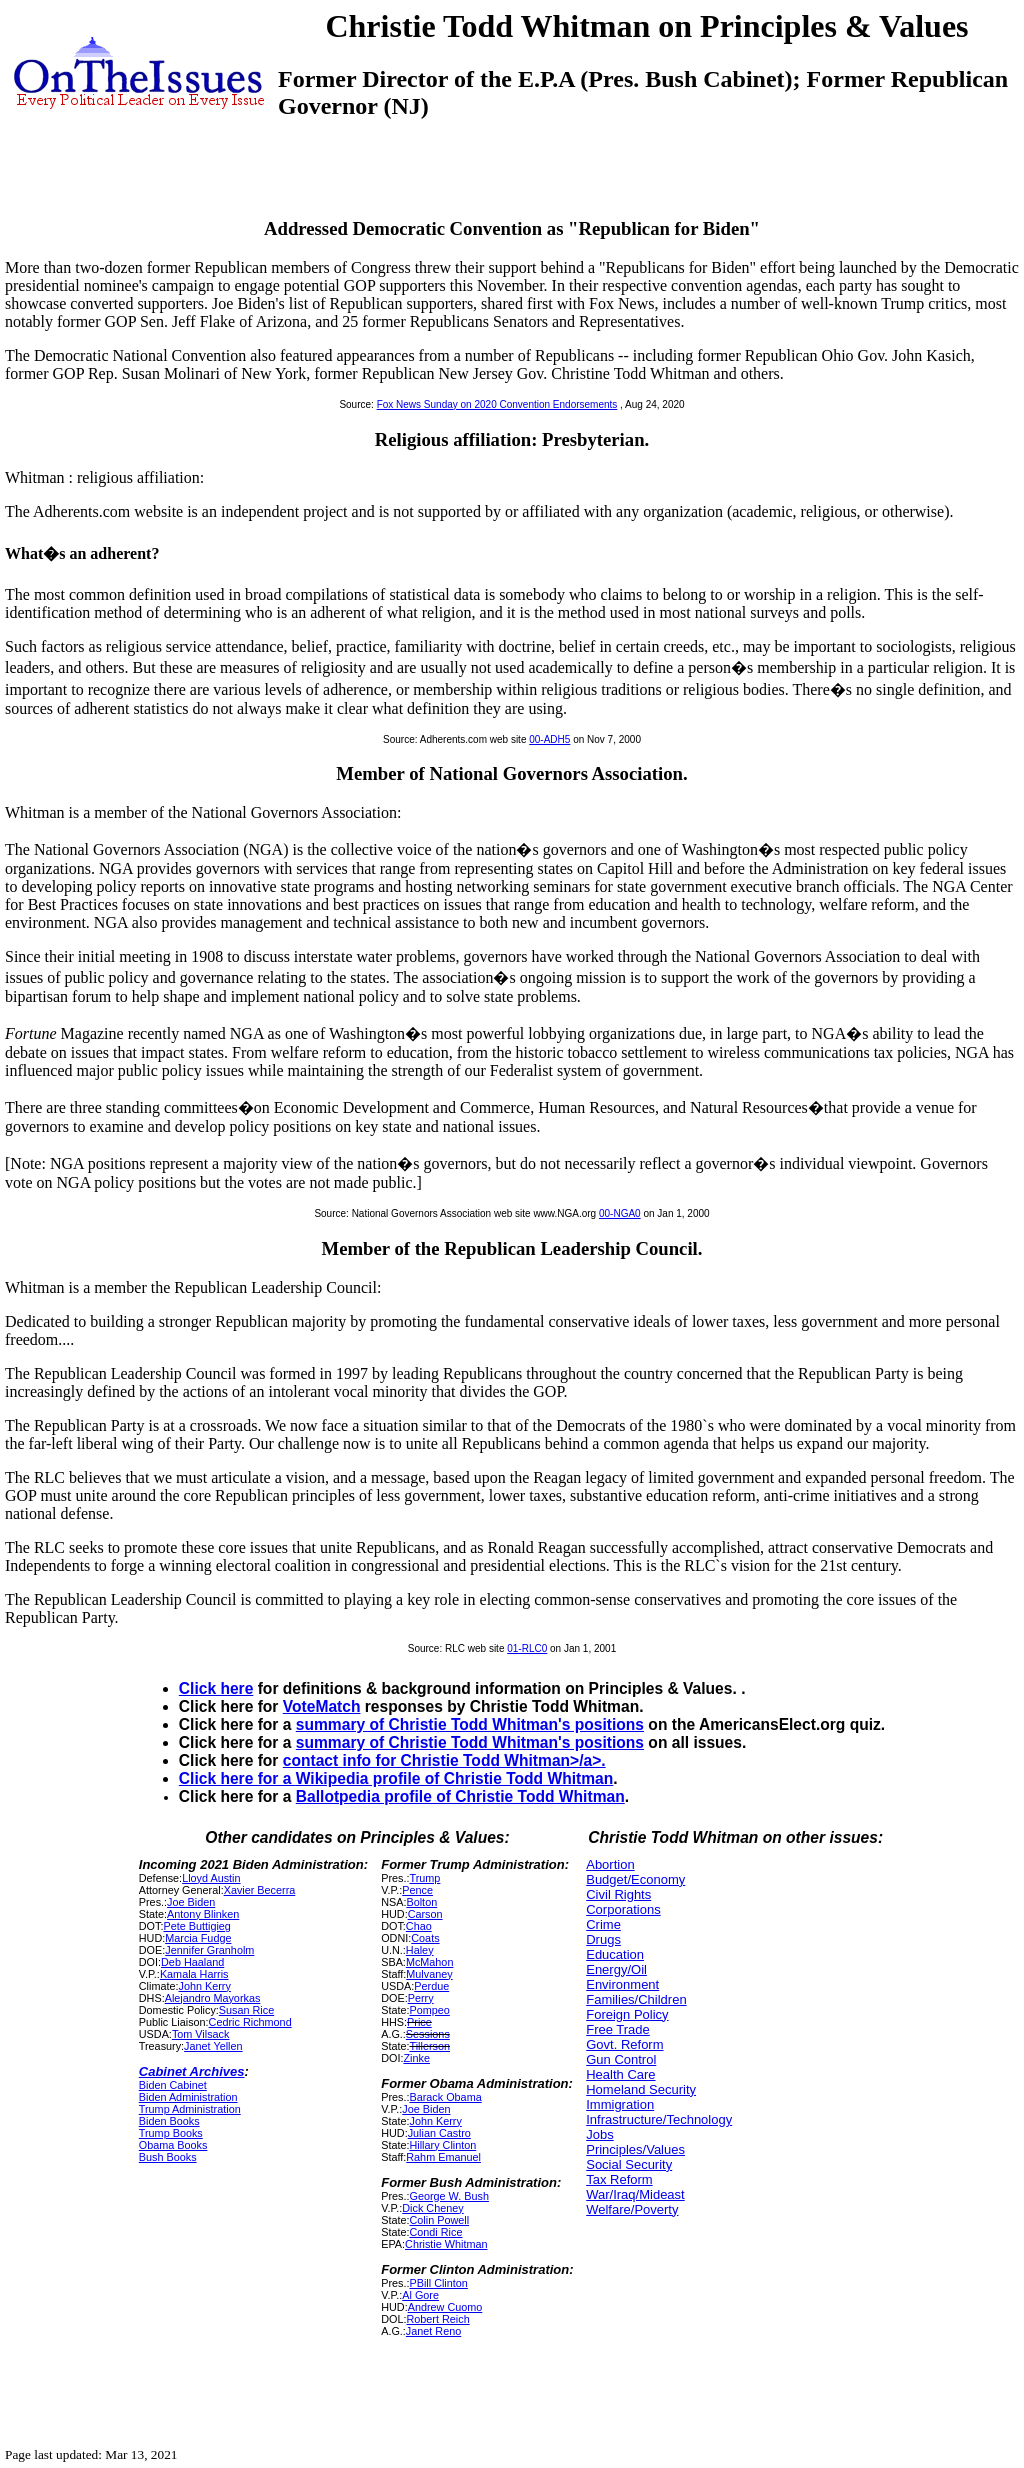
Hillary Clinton (442, 2145)
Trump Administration (190, 2109)
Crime (603, 1924)
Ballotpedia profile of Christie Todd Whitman (460, 1796)
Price (419, 2022)
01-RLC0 (527, 1648)
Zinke (416, 2058)
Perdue (431, 1986)
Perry (421, 1998)
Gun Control (621, 2059)
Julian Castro (439, 2133)
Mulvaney (429, 1974)
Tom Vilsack (201, 2034)
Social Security (629, 2164)
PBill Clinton (438, 2283)
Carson (425, 1914)
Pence (417, 1890)
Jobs (599, 2134)
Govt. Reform (624, 2044)
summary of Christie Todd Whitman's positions (470, 1724)
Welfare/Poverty (632, 2209)
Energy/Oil (616, 1969)
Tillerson (429, 2046)
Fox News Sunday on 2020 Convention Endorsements (497, 404)
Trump (424, 1878)
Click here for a (237, 1778)
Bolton (421, 1902)
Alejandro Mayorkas (213, 1998)
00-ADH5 (549, 739)
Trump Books (171, 2133)
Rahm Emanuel (443, 2157)
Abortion (610, 1864)
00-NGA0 (620, 1213)
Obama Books (173, 2145)
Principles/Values (635, 2149)
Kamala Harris (194, 1974)
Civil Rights (618, 1894)
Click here (216, 1688)
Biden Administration (188, 2097)
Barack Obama (445, 2097)
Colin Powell (439, 2220)
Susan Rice (246, 2010)
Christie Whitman (446, 2244)
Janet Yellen (213, 2046)
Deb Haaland (192, 1962)
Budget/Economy (635, 1879)
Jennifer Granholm (209, 1950)
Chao (419, 1926)
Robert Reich (437, 2319)
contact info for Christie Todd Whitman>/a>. (444, 1760)
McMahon (430, 1962)
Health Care (620, 2074)
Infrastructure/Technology (659, 2119)
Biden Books (169, 2121)
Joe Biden (191, 1902)
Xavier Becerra (260, 1890)
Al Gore (420, 2295)
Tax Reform (619, 2179)
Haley (420, 1950)
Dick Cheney (432, 2208)
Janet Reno (433, 2331)
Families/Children (636, 1999)
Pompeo (429, 2010)
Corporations (623, 1909)
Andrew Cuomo (445, 2307)
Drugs (603, 1939)
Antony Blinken (203, 1914)
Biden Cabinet (173, 2085)
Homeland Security (641, 2089)
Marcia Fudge (198, 1938)
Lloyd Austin (211, 1878)
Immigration (620, 2104)
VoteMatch (322, 1706)
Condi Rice (435, 2232)
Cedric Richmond (250, 2022)
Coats (425, 1938)
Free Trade (618, 2029)
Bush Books (168, 2157)
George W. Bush (448, 2196)
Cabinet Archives (192, 2071)
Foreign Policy (627, 2014)
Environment (622, 1984)
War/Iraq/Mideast (635, 2194)
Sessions (428, 2034)
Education (615, 1954)
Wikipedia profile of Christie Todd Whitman (455, 1778)
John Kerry (205, 1986)
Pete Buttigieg (196, 1926)
